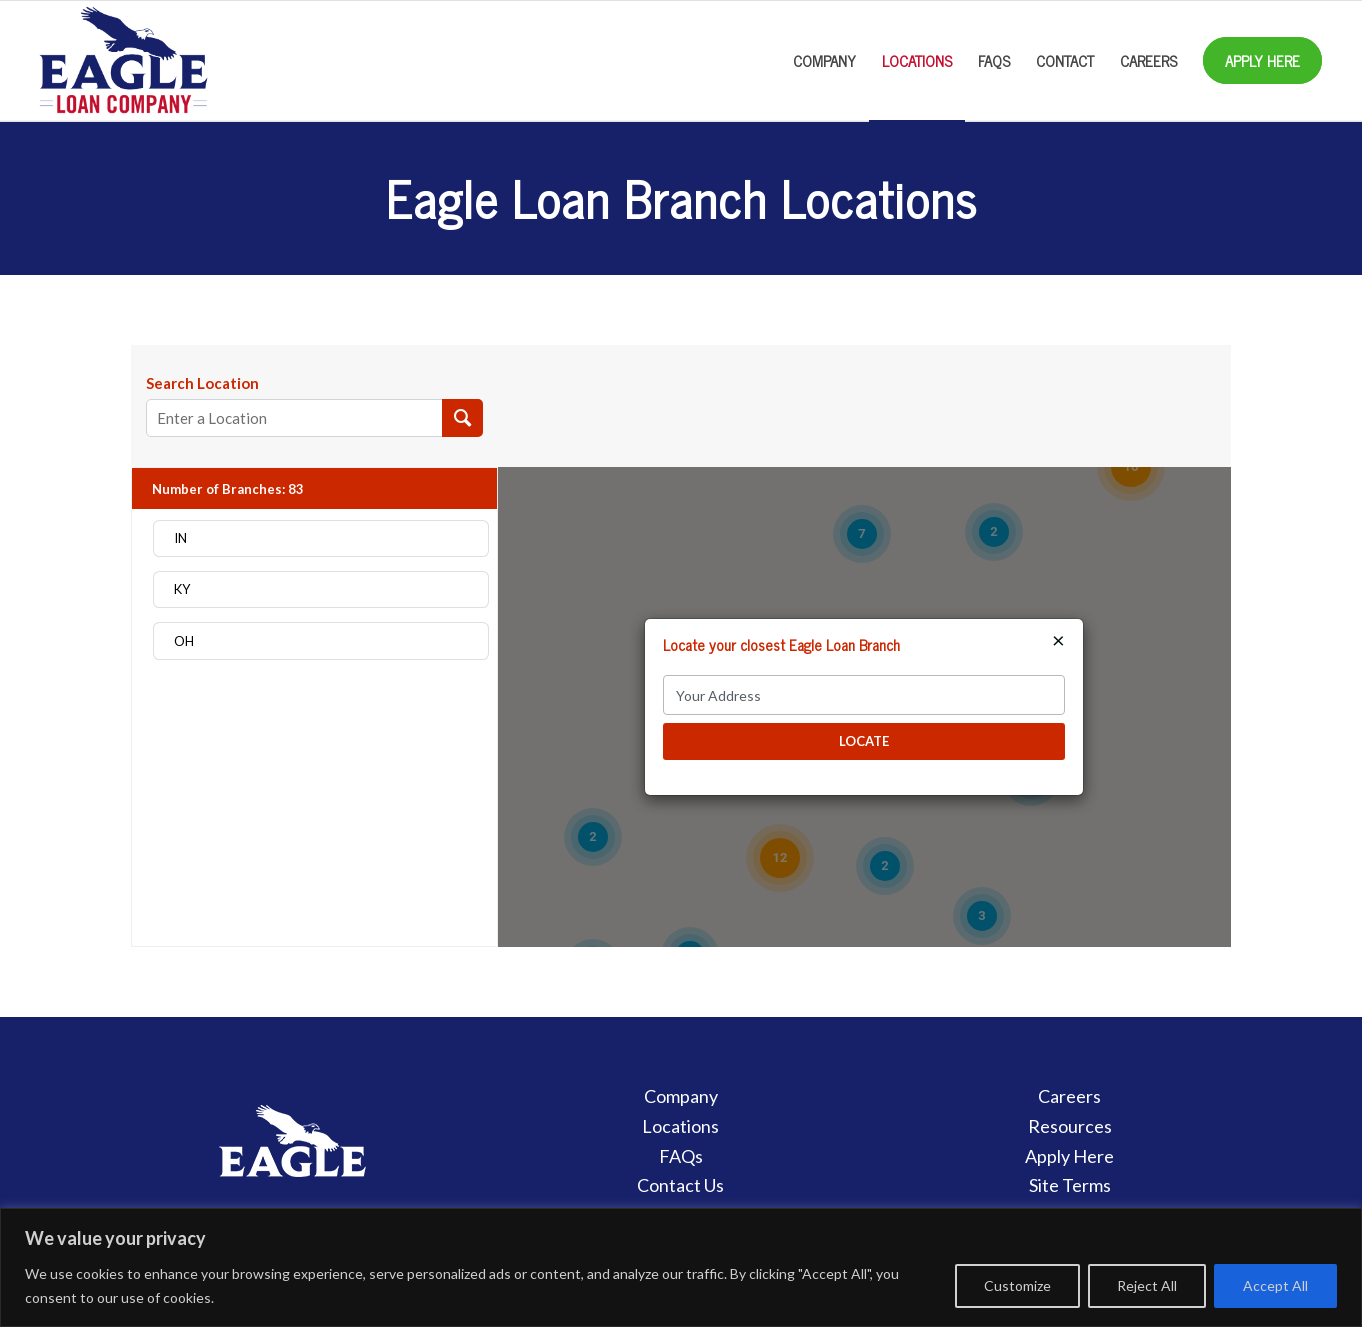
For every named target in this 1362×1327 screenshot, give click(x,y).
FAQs (681, 1156)
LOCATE (864, 741)
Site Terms (1070, 1185)
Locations (680, 1126)
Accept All (1275, 1285)
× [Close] (1058, 640)
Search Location (202, 383)
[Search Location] (462, 418)
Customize (1017, 1285)
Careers (1069, 1096)
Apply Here (1069, 1156)
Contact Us (680, 1185)
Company (681, 1096)
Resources (1070, 1126)
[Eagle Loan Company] (123, 61)
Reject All (1147, 1285)
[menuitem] (824, 61)
